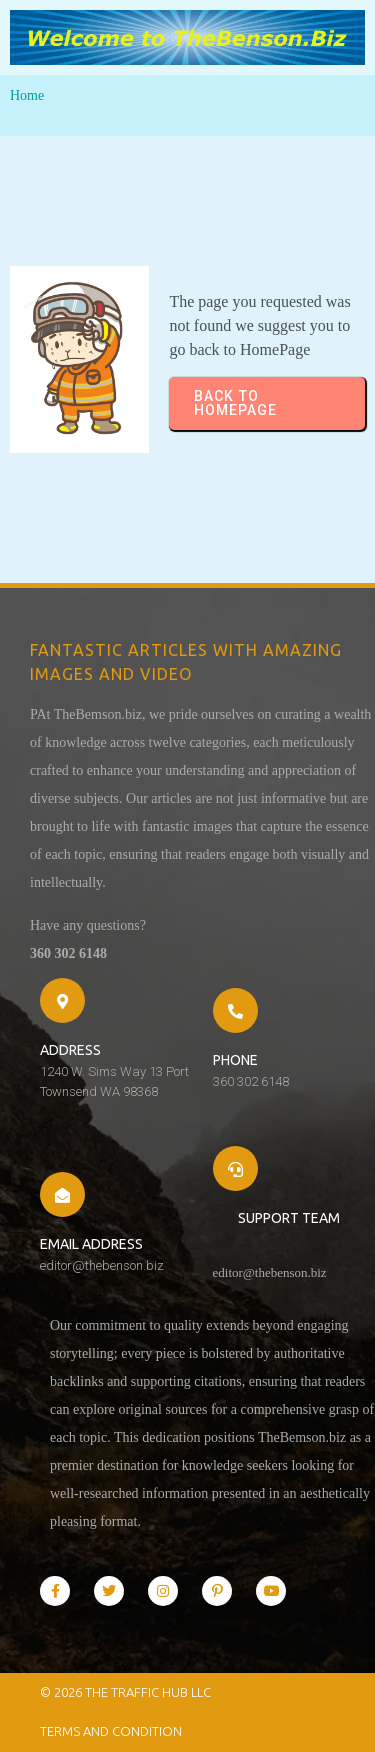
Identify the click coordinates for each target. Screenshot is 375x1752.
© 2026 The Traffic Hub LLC (125, 1692)
